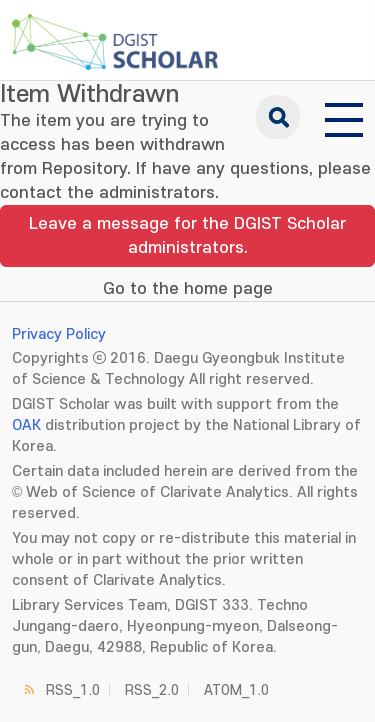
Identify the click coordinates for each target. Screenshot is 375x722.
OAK (26, 425)
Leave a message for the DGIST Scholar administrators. (187, 236)
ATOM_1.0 (236, 690)
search (278, 117)
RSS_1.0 (73, 690)
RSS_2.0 (152, 690)
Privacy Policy (59, 334)
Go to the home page (188, 289)
